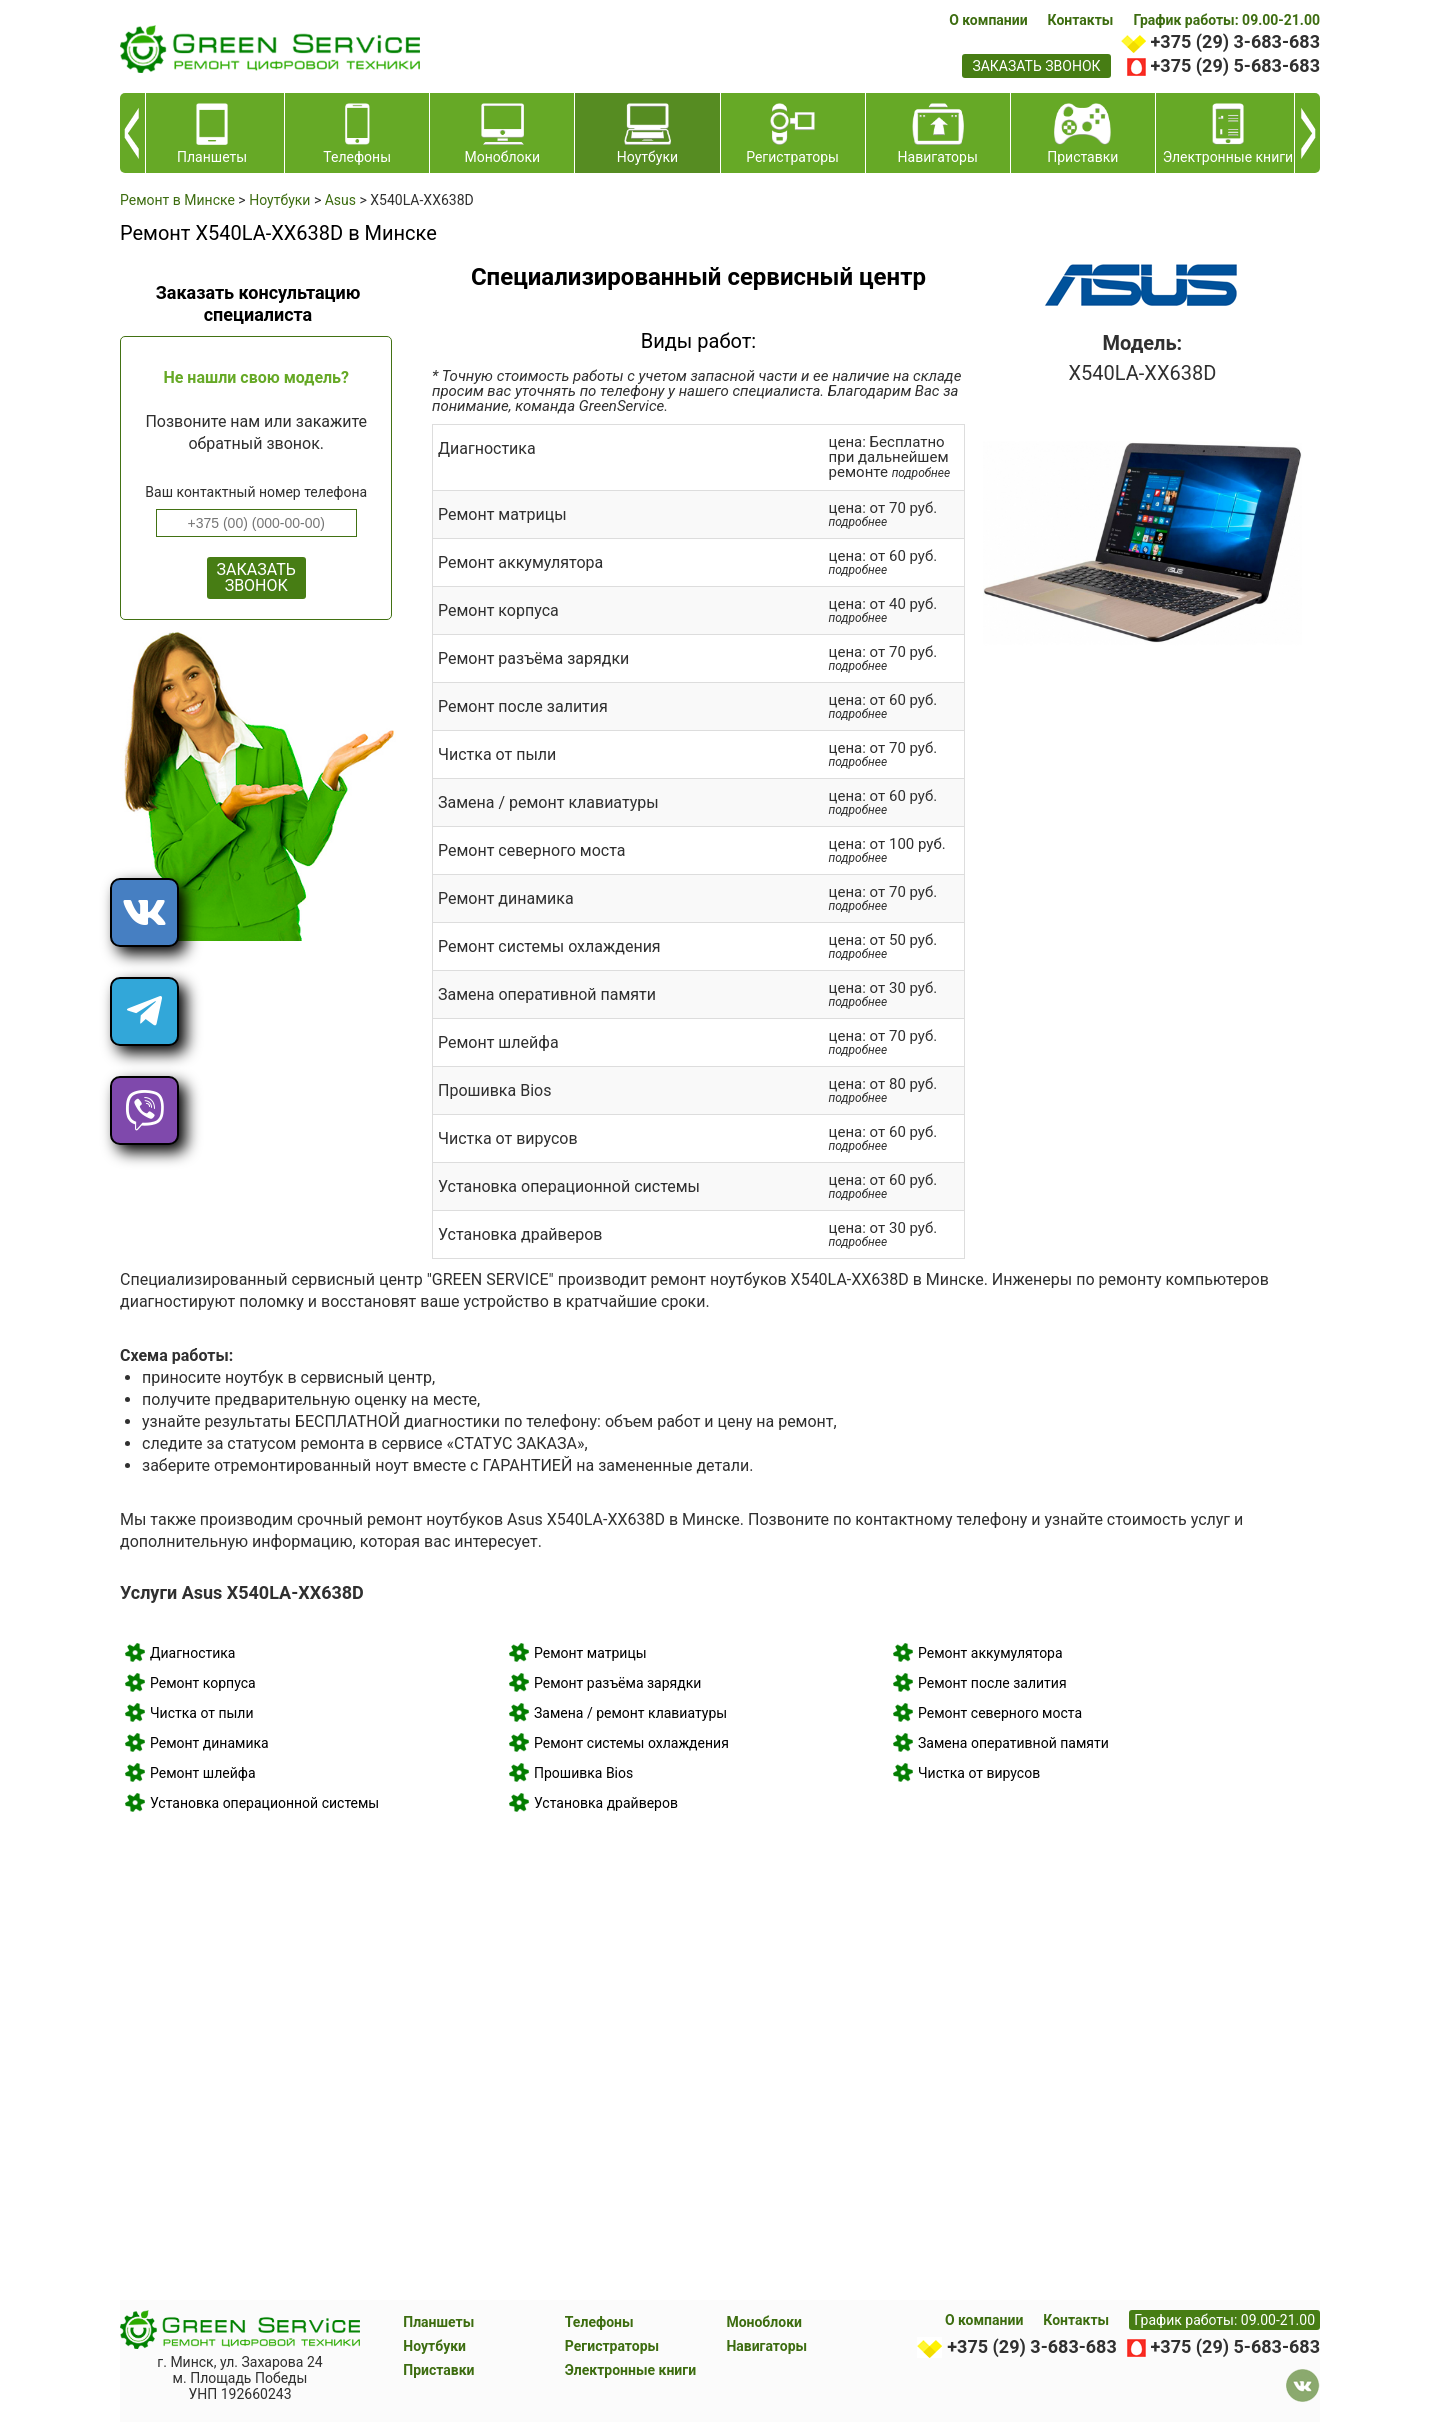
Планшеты (438, 2322)
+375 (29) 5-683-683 (1235, 65)
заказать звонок (1036, 66)
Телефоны (599, 2322)
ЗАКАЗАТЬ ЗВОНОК (256, 577)
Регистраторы (612, 2346)
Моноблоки (764, 2322)
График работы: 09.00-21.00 (1226, 20)
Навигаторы (766, 2346)
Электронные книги (630, 2370)
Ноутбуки (434, 2346)
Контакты (1081, 20)
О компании (988, 20)
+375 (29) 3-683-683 (1235, 41)
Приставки (438, 2370)
